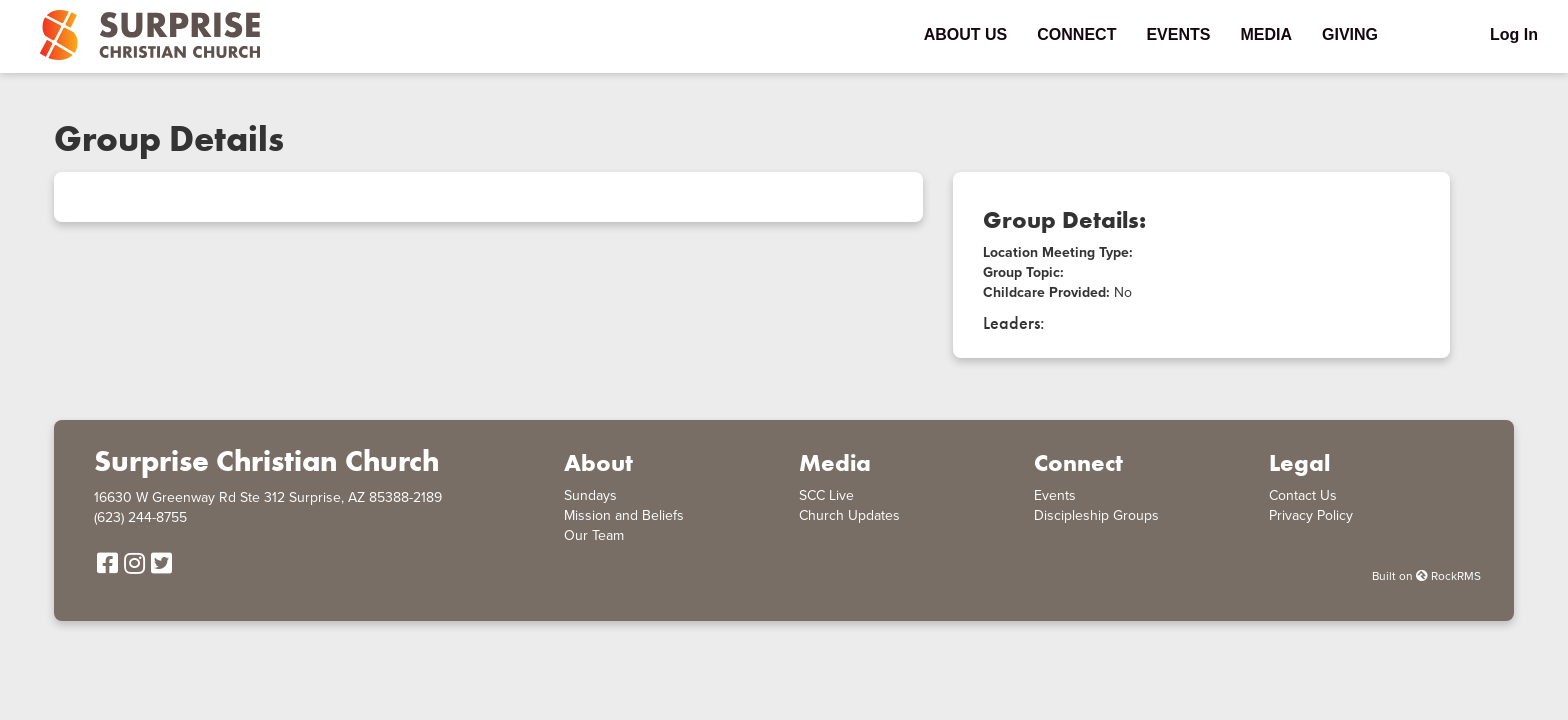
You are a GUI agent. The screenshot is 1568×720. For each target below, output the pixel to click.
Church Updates (849, 515)
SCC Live (826, 495)
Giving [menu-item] (1350, 34)
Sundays (590, 495)
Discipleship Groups (1096, 515)
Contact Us (1303, 495)
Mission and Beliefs (624, 515)
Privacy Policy (1311, 515)
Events (1055, 495)
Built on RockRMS (1426, 576)
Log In (1514, 34)
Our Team (594, 535)
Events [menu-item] (1178, 34)
